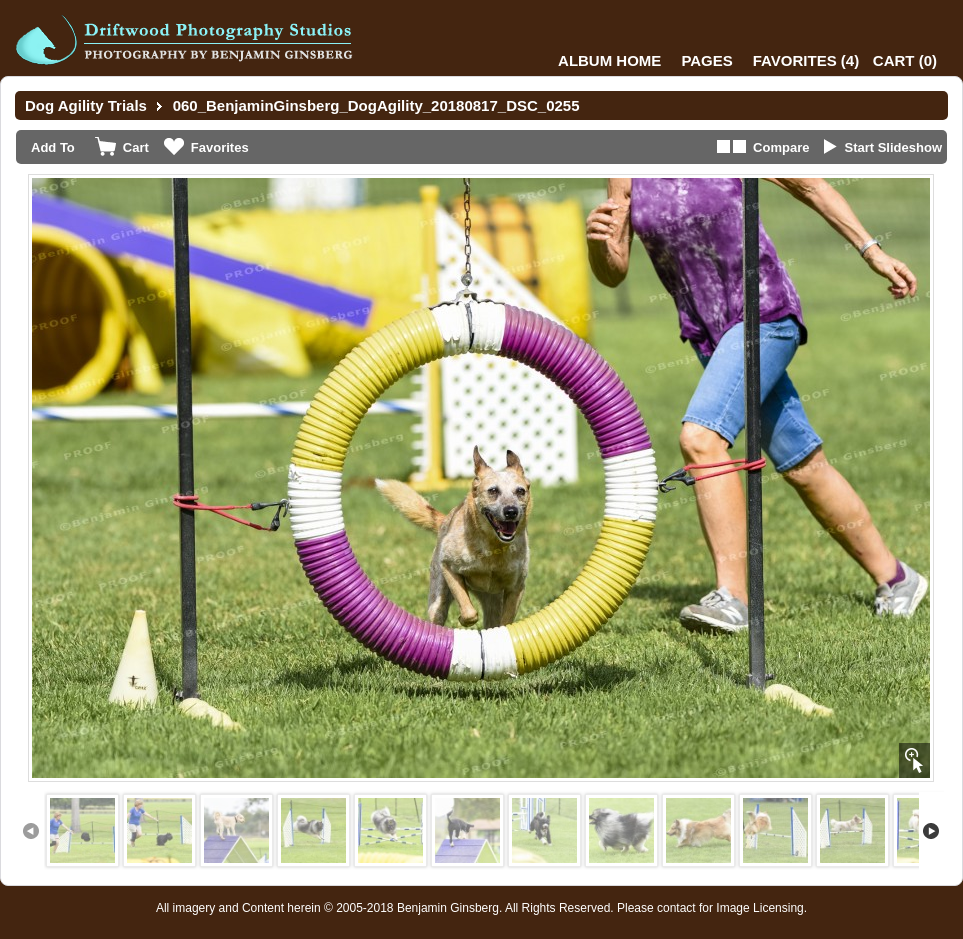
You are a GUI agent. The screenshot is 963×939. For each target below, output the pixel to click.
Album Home (609, 60)
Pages (706, 60)
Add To (53, 147)
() (806, 60)
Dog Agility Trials (86, 105)
